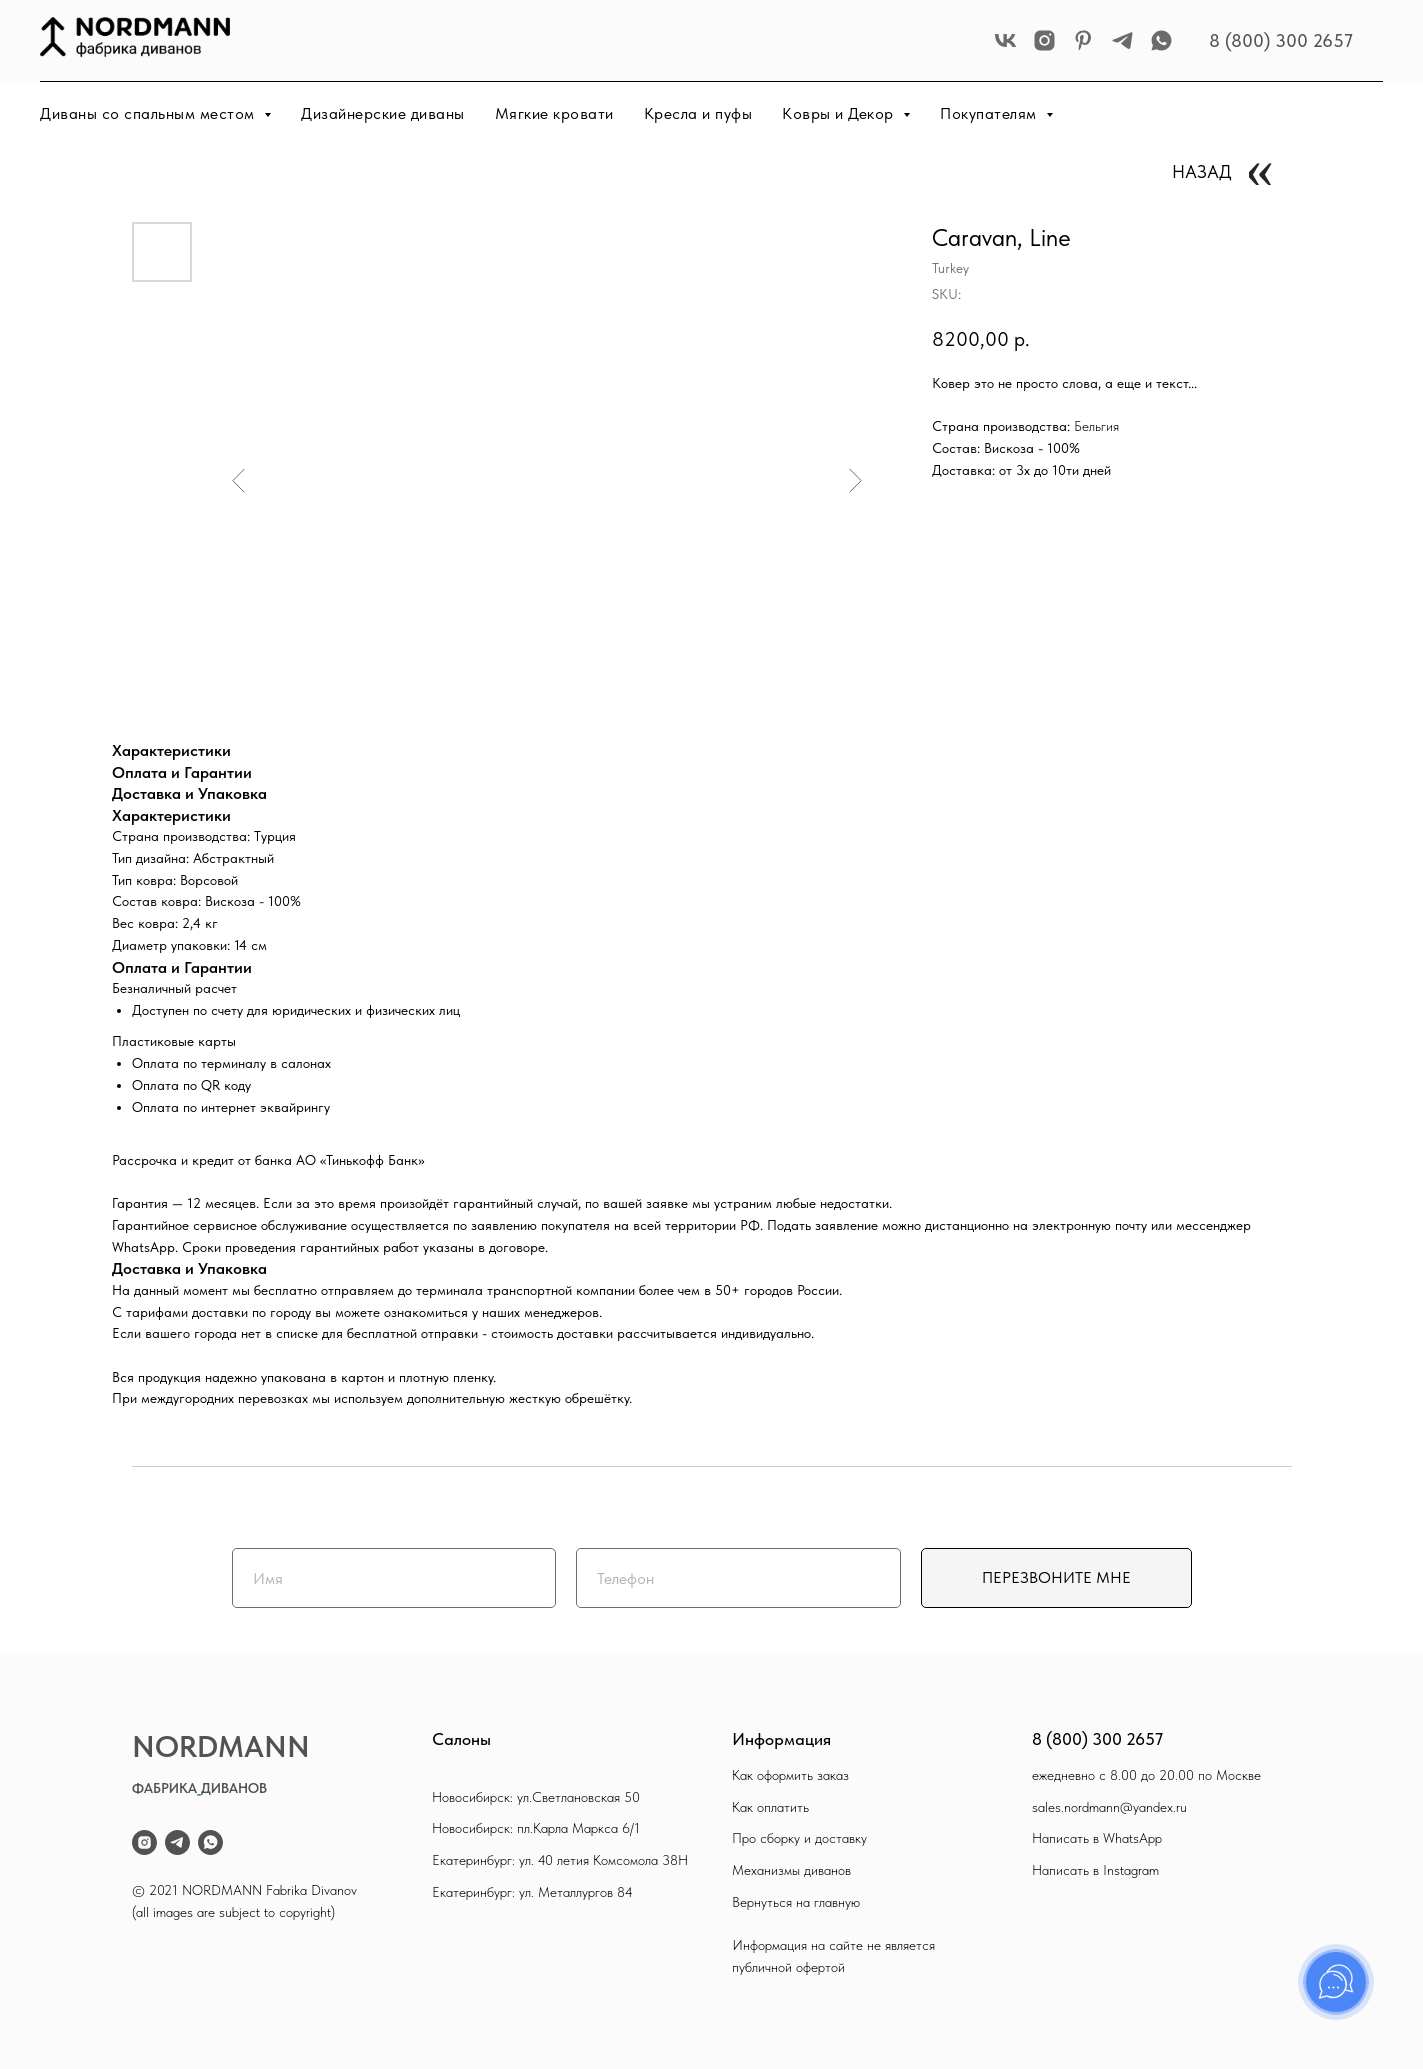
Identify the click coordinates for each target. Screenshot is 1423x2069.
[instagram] (1044, 40)
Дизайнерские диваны (383, 113)
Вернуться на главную (796, 1902)
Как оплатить (770, 1807)
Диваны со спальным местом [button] (149, 113)
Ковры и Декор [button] (840, 113)
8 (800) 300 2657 (1281, 40)
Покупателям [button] (990, 113)
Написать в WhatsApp (1097, 1838)
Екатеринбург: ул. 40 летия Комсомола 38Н (560, 1860)
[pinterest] (1083, 40)
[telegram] (1122, 40)
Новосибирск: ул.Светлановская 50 (536, 1797)
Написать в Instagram (1095, 1870)
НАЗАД (1202, 171)
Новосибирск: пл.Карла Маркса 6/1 (536, 1828)
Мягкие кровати (554, 113)
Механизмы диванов (791, 1870)
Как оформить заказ (790, 1775)
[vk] (1005, 40)
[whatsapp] (1161, 40)
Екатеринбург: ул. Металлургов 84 (532, 1892)
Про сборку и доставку (799, 1838)
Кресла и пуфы (698, 113)
